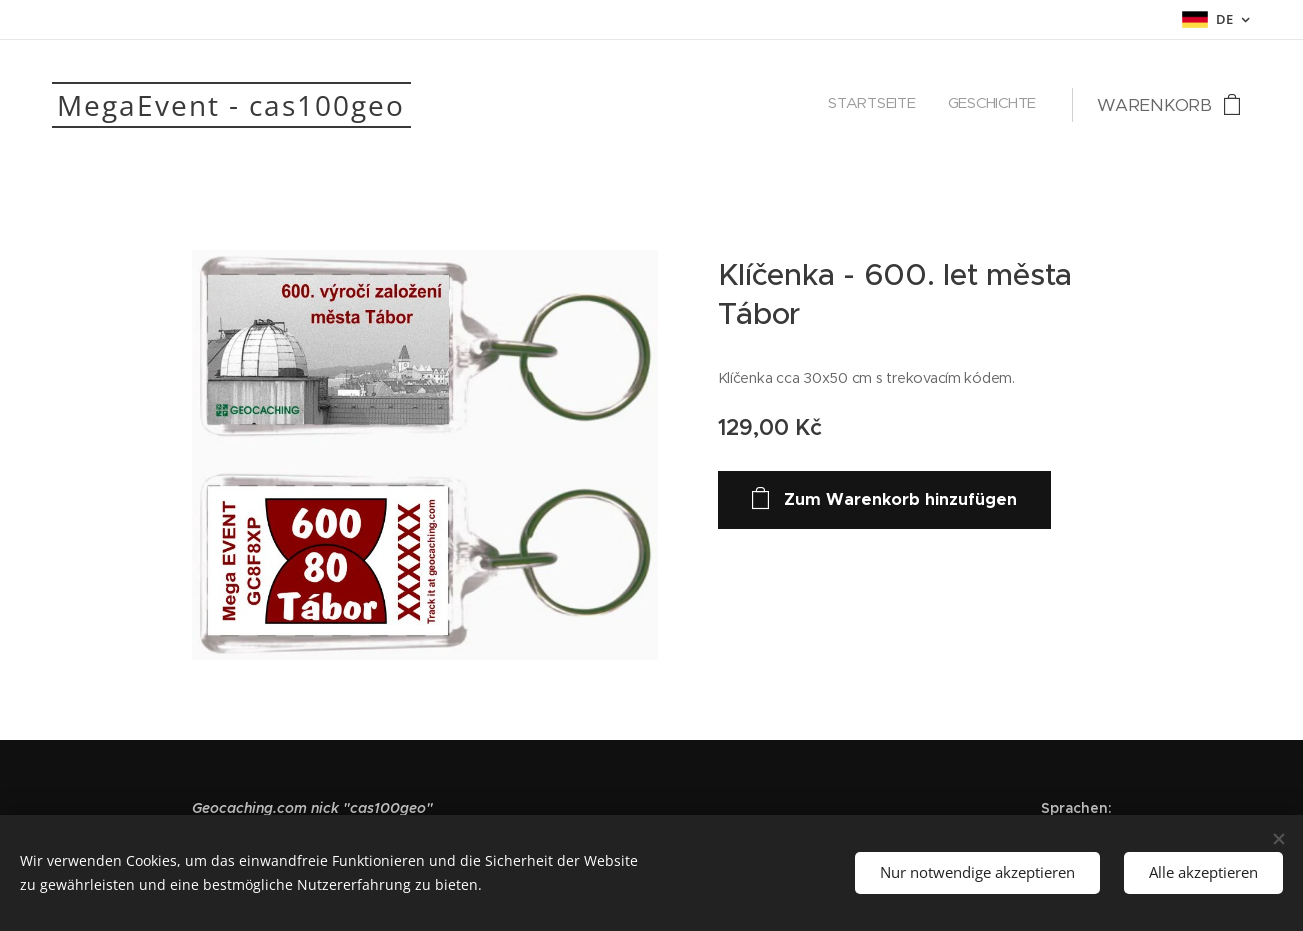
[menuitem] (1009, 105)
